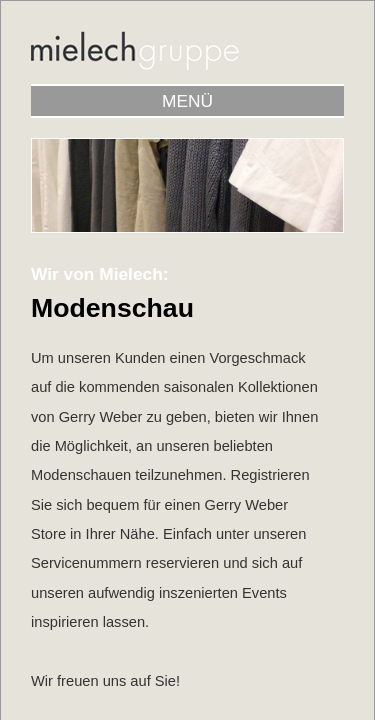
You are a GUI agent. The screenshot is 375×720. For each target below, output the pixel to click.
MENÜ (187, 101)
